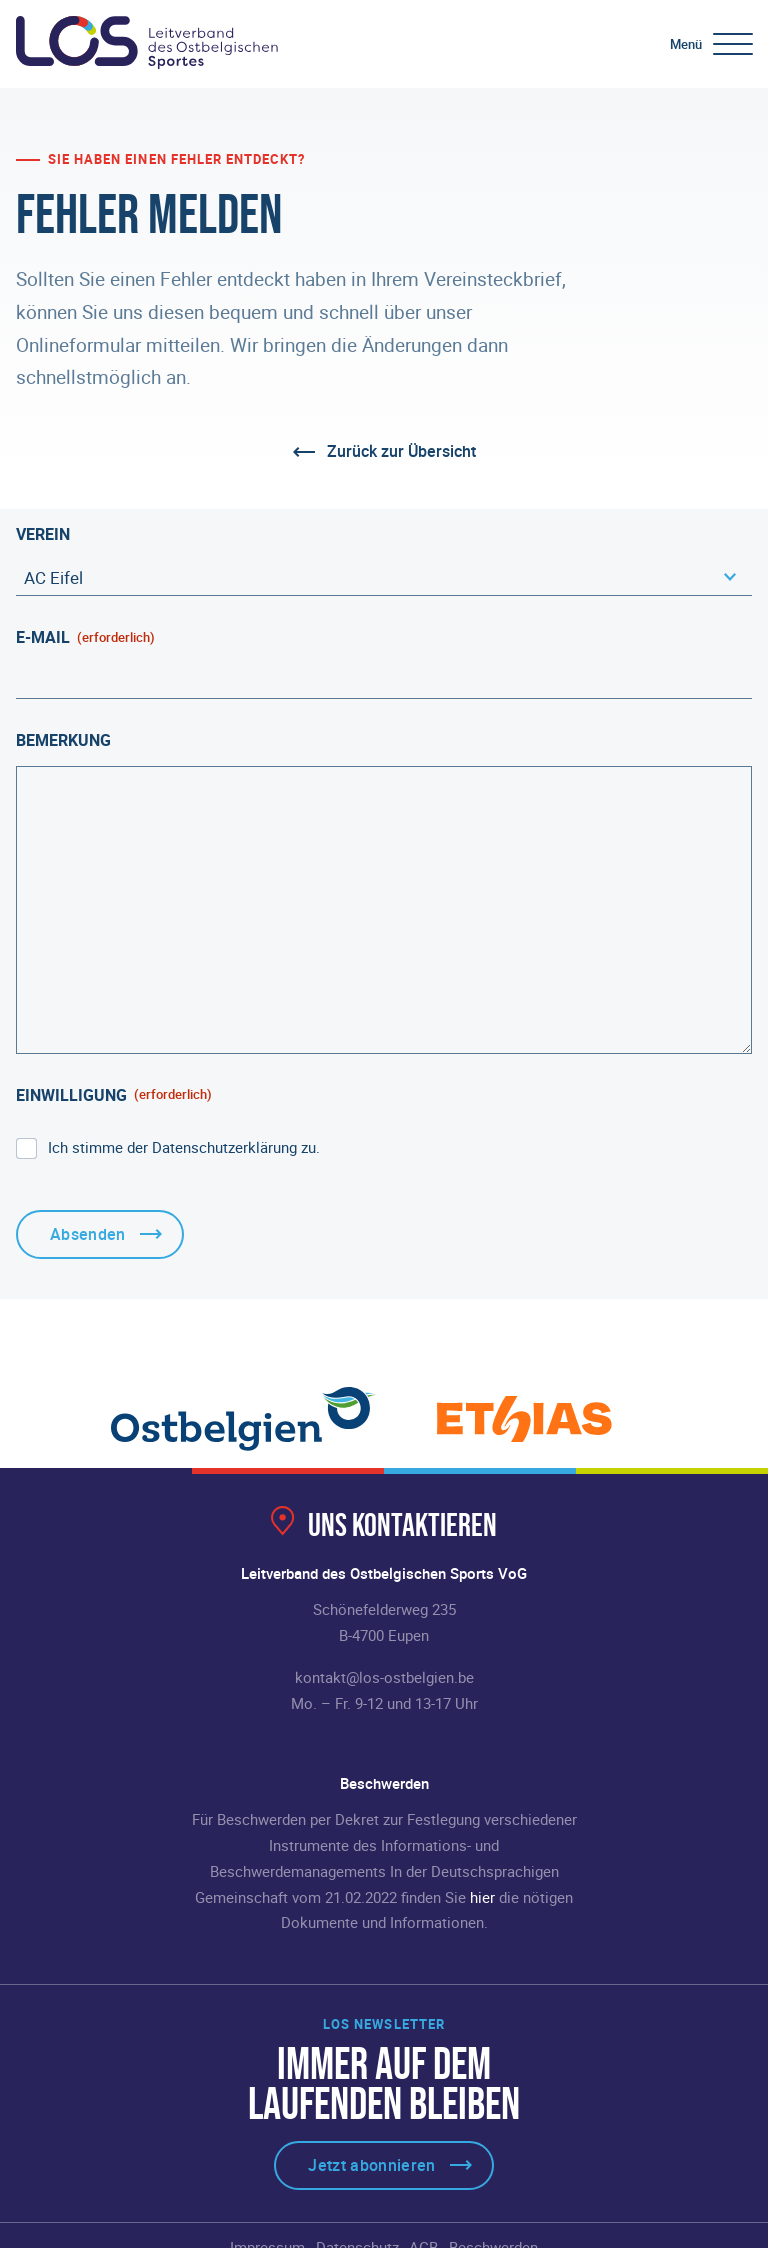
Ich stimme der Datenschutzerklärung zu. (184, 1147)
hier (482, 1897)
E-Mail (85, 637)
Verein (43, 534)
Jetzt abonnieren (371, 2165)
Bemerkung (63, 740)
